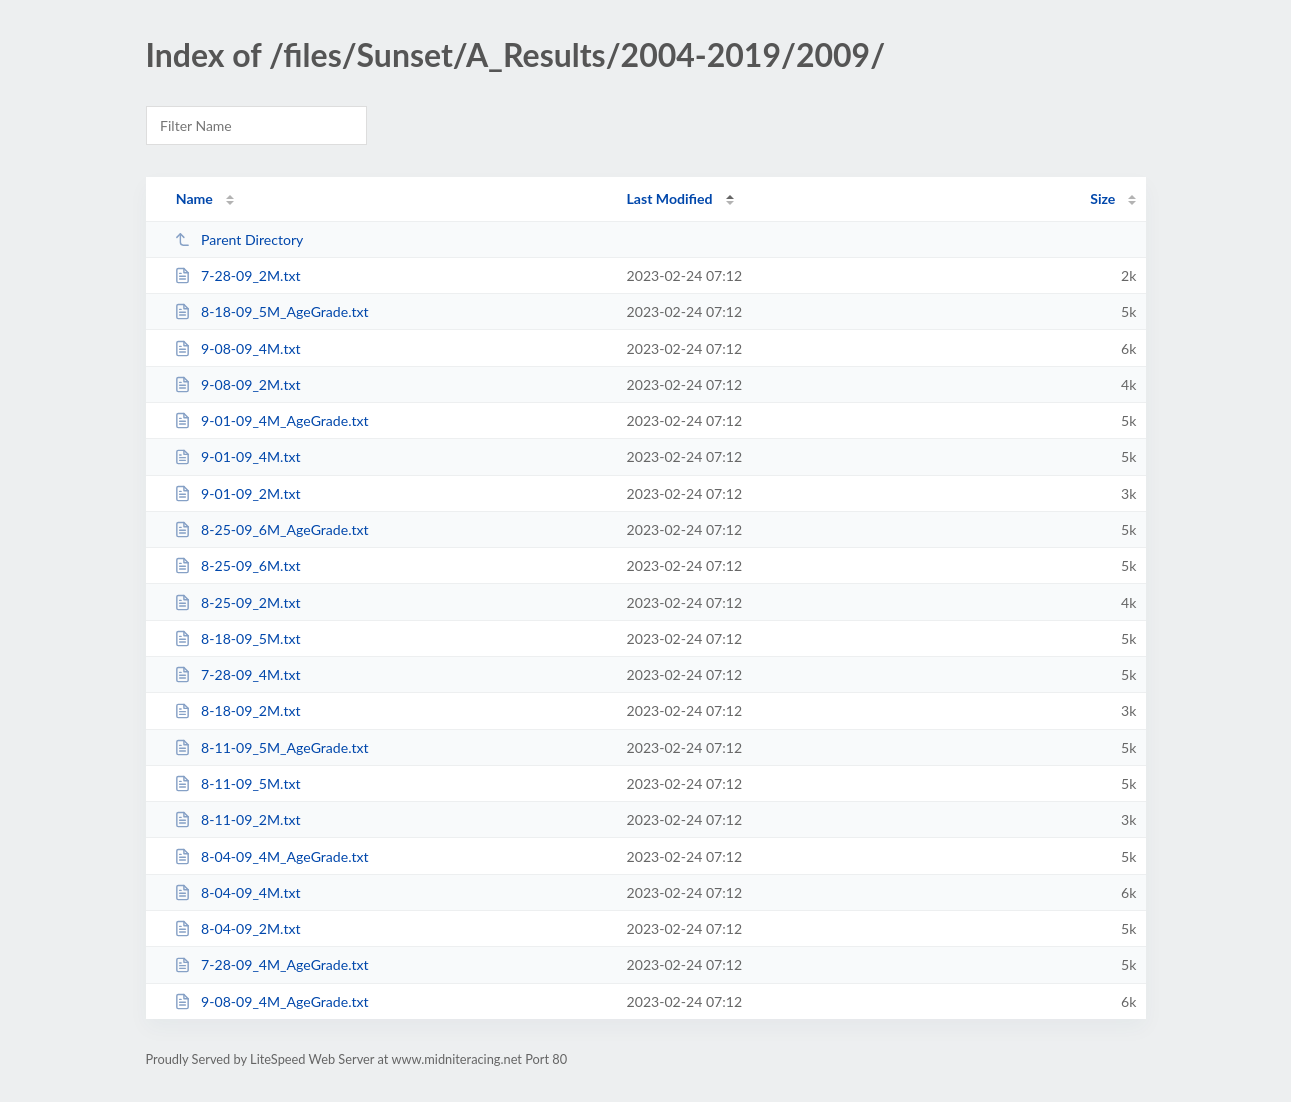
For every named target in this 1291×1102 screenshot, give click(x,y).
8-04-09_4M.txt (237, 892)
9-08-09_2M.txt (237, 384)
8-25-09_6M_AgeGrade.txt (271, 529)
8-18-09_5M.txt (237, 638)
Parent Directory (239, 239)
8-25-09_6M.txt (237, 565)
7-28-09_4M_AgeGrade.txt (271, 964)
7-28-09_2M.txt (237, 275)
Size (1102, 198)
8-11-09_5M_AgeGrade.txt (271, 747)
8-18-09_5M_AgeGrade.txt (271, 311)
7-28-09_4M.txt (237, 674)
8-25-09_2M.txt (237, 602)
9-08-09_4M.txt (237, 348)
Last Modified (670, 198)
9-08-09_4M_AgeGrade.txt (271, 1001)
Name (194, 198)
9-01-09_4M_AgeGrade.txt (271, 420)
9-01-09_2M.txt (237, 493)
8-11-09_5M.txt (237, 783)
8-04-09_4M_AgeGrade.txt (271, 856)
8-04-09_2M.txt (237, 928)
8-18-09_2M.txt (237, 710)
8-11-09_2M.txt (237, 819)
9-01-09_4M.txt (237, 456)
